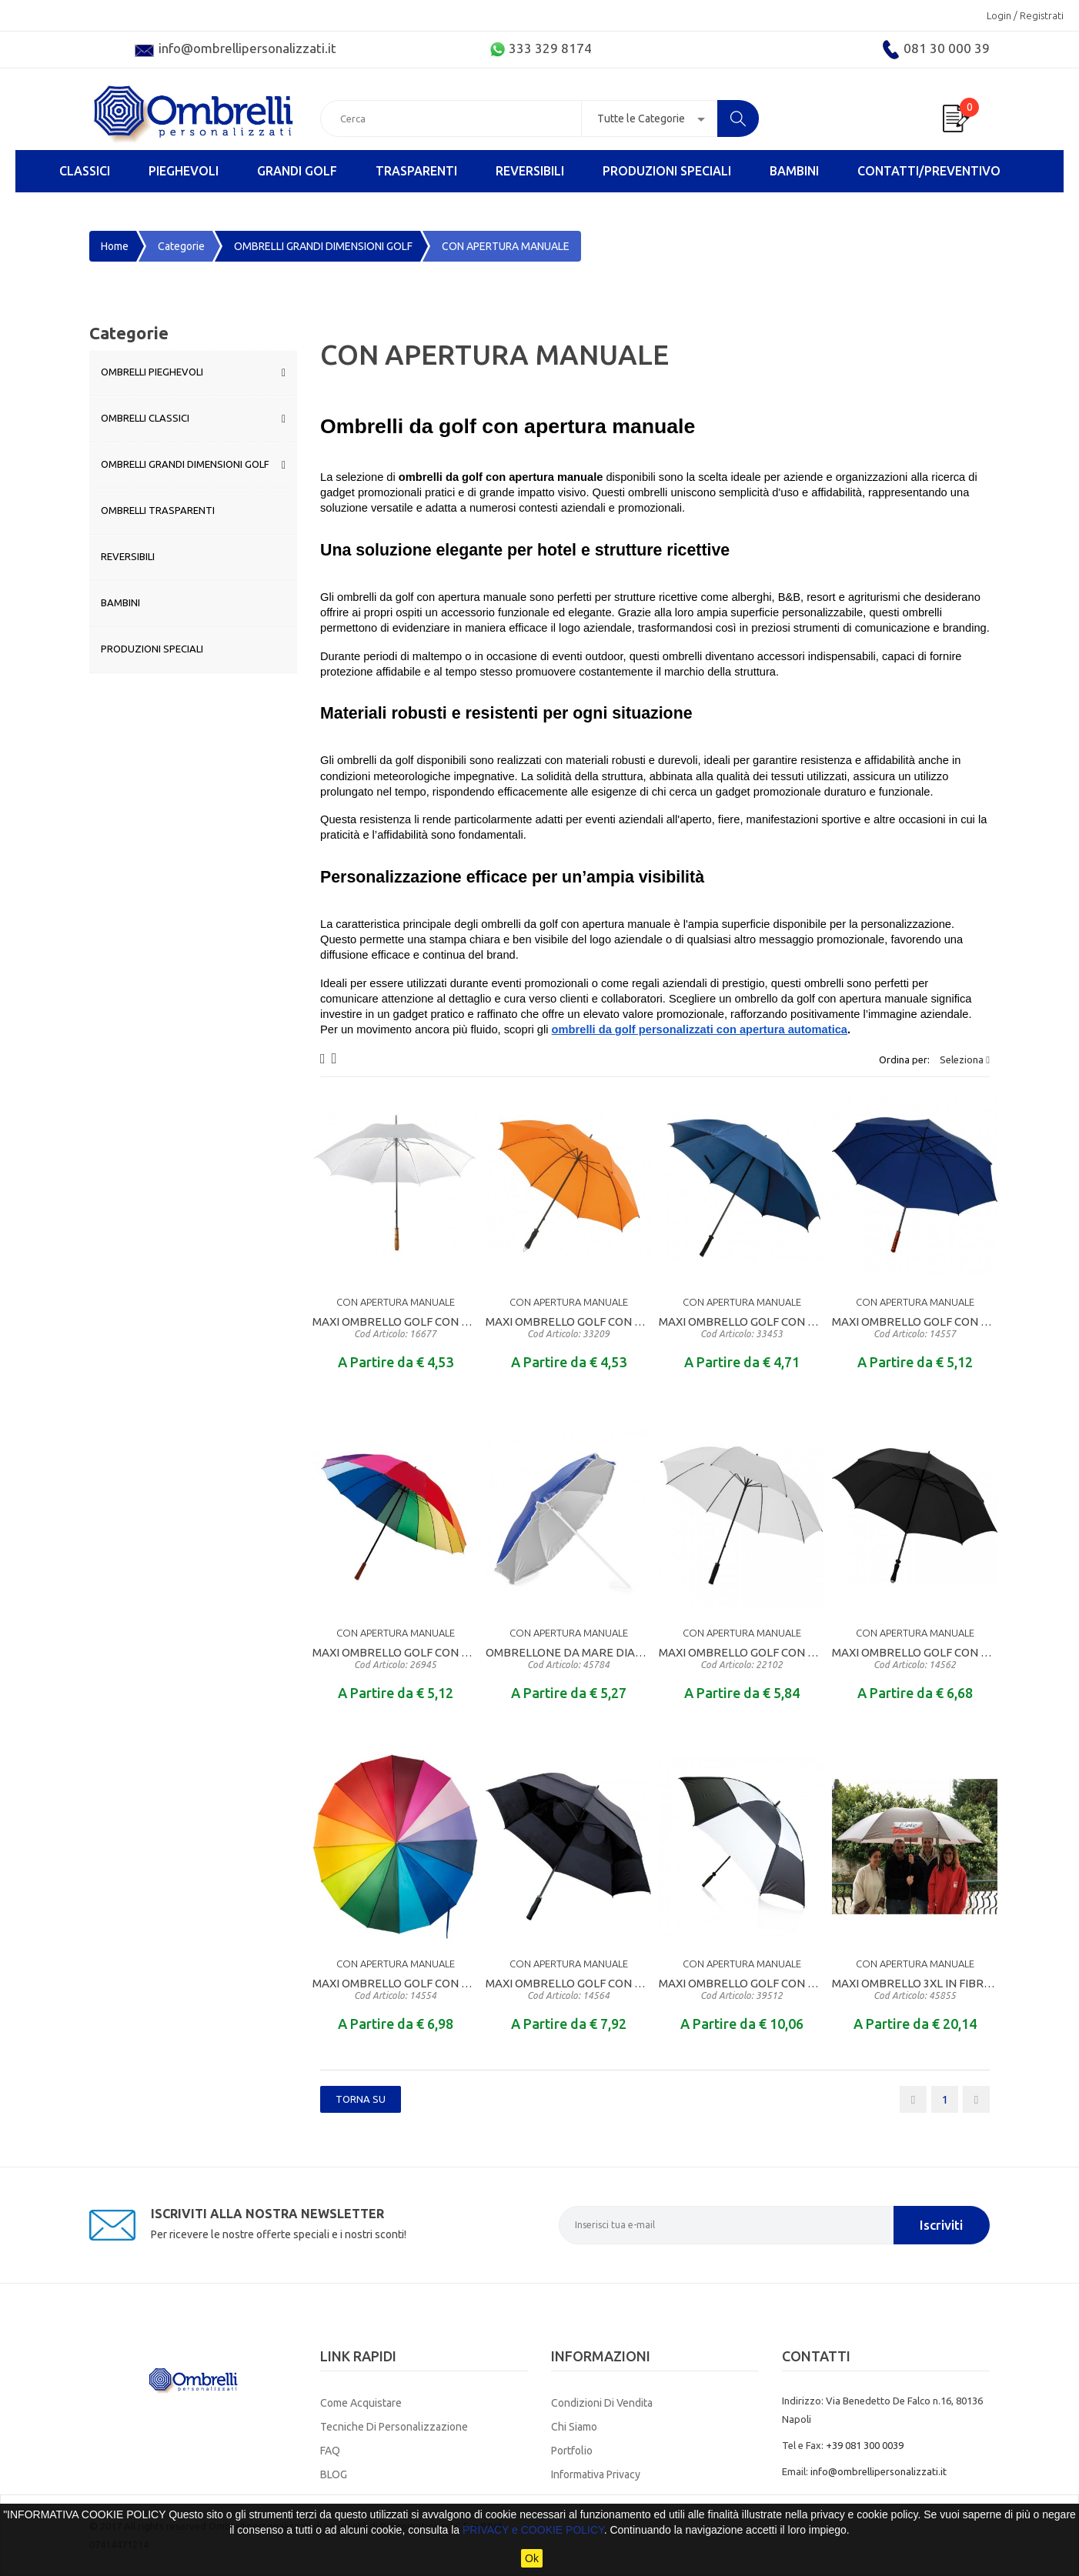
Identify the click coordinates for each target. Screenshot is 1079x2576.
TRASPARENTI (416, 171)
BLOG (333, 2474)
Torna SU (361, 2099)
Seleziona (965, 1059)
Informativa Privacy (595, 2474)
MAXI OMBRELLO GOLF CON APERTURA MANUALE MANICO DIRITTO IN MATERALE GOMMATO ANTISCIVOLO (741, 1327)
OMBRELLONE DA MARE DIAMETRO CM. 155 (568, 1658)
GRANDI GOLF (297, 171)
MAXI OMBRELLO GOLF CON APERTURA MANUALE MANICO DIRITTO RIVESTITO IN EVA (568, 1327)
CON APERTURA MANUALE (395, 1301)
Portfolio (572, 2450)
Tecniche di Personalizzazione (394, 2427)
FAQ (330, 2450)
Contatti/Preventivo (928, 171)
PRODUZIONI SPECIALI (667, 171)
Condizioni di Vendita (602, 2403)
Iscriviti (941, 2224)
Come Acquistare (361, 2403)
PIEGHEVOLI (184, 171)
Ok (532, 2558)
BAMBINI (794, 171)
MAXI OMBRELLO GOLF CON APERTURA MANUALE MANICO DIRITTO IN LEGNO (395, 1327)
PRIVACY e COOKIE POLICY (533, 2530)
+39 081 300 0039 (865, 2445)
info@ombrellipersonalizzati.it (878, 2471)
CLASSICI (84, 171)
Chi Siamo (574, 2427)
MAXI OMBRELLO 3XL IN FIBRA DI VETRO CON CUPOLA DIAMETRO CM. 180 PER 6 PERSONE (914, 1989)
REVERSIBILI (530, 171)
